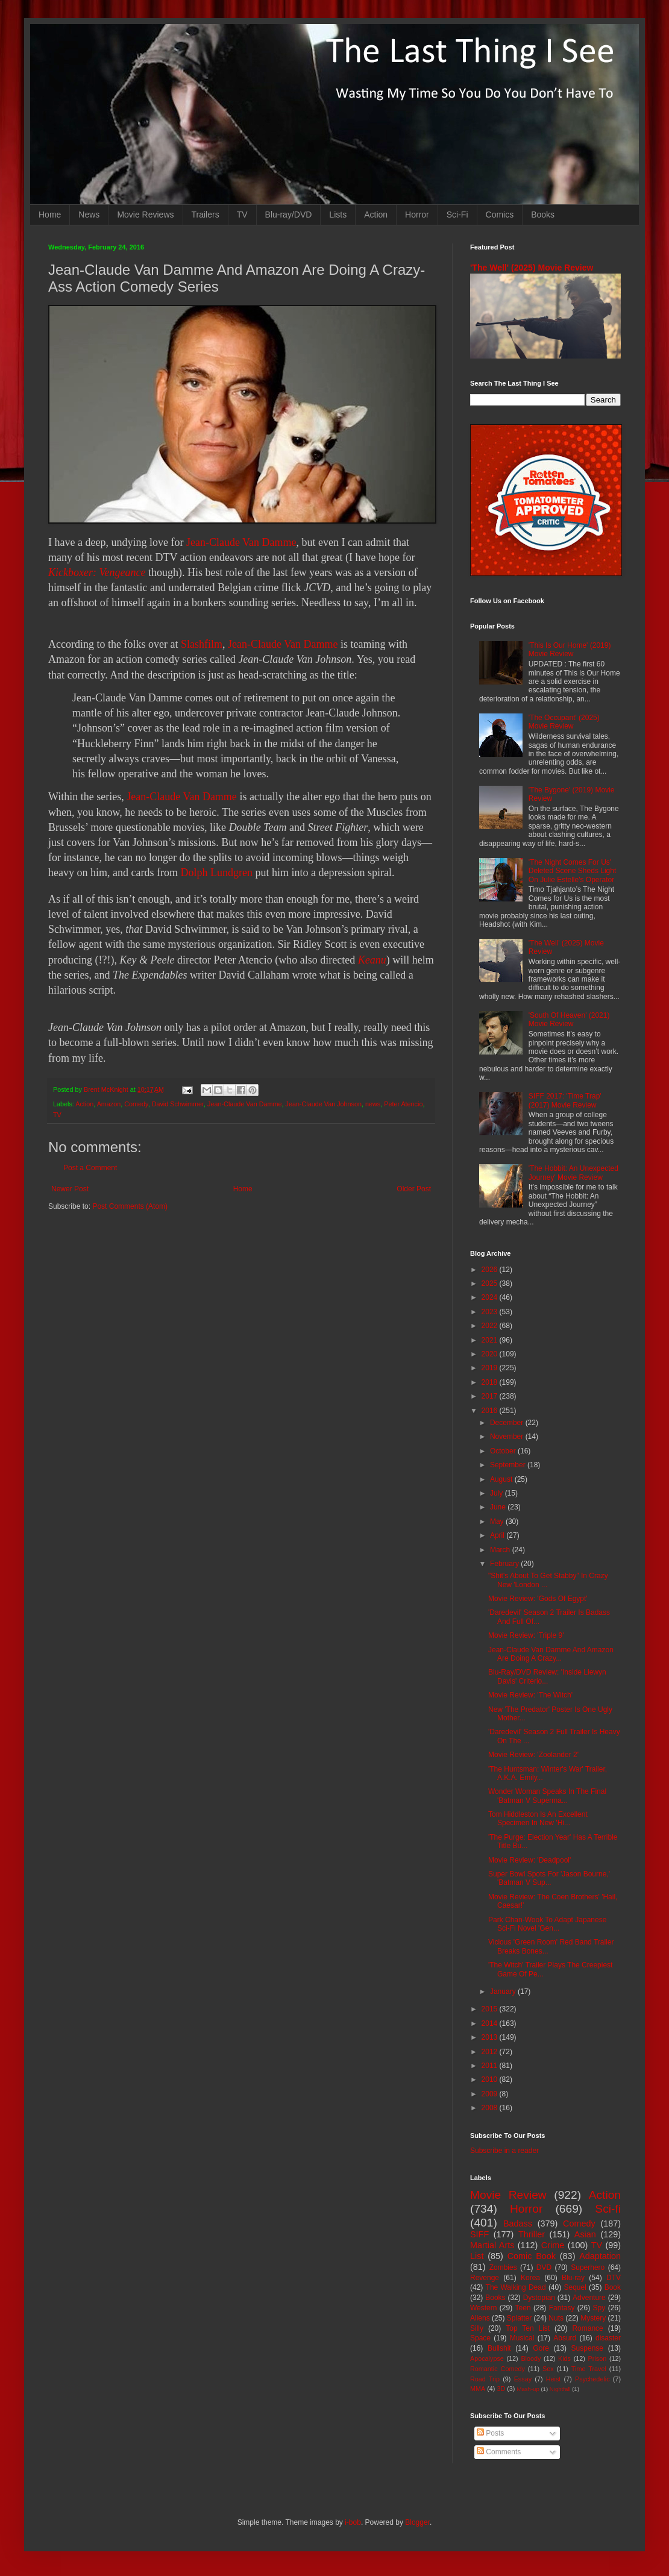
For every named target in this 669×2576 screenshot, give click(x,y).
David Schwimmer (178, 1104)
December (508, 1422)
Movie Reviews (145, 214)
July (497, 1493)
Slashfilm (201, 644)
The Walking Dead (516, 2287)
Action (376, 214)
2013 (491, 2037)
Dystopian (539, 2297)
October (504, 1451)
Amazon (109, 1104)
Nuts (556, 2318)
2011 (491, 2065)
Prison (597, 2358)
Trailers (205, 214)
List (476, 2256)
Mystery (593, 2318)
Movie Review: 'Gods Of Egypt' (538, 1598)
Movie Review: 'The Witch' (530, 1695)
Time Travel (588, 2368)
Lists (338, 214)
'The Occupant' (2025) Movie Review (564, 721)
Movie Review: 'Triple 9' (526, 1635)
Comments (499, 2452)
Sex (548, 2368)
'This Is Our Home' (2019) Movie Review (570, 649)
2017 (491, 1396)
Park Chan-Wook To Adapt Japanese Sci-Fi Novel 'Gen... (547, 1924)
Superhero (588, 2267)
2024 (491, 1297)
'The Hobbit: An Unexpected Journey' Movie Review (573, 1172)
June (498, 1507)
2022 (491, 1325)
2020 (491, 1354)
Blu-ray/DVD (288, 214)
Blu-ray (573, 2278)
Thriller (531, 2234)
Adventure (589, 2297)
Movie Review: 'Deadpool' (529, 1860)
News (88, 214)
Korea (530, 2278)
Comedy (136, 1104)
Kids (564, 2358)
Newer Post (70, 1189)
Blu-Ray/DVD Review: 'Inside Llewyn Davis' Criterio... (547, 1676)
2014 (491, 2023)
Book (613, 2287)
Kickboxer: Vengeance (96, 572)
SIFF (479, 2234)
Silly (476, 2328)
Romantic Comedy (497, 2368)
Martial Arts (492, 2245)
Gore (541, 2348)
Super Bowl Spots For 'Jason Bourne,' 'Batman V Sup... (549, 1878)
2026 (491, 1269)
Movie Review (508, 2195)
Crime (552, 2245)
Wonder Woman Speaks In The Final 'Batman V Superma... (547, 1795)
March (501, 1550)
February (505, 1563)
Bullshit (499, 2348)
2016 (491, 1410)
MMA (477, 2388)
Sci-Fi (457, 214)
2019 (491, 1368)
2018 (491, 1382)
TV (242, 214)
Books (542, 214)
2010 (491, 2079)
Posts (490, 2433)
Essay (523, 2379)
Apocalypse (487, 2358)
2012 (491, 2052)
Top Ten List (528, 2328)
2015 (491, 2009)
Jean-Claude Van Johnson (324, 1104)
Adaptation (600, 2256)
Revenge (484, 2278)
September (508, 1465)
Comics (500, 214)
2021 (491, 1340)
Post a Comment (90, 1168)
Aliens (480, 2318)
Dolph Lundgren (216, 873)
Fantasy (562, 2308)
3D (501, 2388)
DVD (543, 2267)
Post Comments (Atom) (130, 1206)
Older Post (414, 1189)
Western (483, 2308)
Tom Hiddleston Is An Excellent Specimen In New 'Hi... (538, 1818)
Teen (523, 2308)
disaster (608, 2338)
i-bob (353, 2522)
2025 (491, 1283)
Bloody (531, 2358)
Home (50, 214)
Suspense (587, 2348)
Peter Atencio (403, 1104)
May (498, 1521)
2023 (491, 1312)
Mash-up (528, 2389)
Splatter (519, 2318)
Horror (417, 214)
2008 (491, 2108)
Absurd (564, 2338)
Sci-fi (608, 2208)
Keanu (372, 960)
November (508, 1436)
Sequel (575, 2287)
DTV (613, 2278)
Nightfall (560, 2389)
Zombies (503, 2267)
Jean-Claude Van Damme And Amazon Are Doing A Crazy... (551, 1654)
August (502, 1479)
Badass (517, 2223)
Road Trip (485, 2379)
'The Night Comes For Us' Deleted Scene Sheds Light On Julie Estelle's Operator (572, 871)
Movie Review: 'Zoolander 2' (533, 1754)
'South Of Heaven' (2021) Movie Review (569, 1019)
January (504, 1991)
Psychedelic (592, 2379)
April (498, 1535)
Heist (553, 2379)
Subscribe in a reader (504, 2150)
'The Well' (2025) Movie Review (531, 267)
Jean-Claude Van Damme (241, 542)
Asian (585, 2234)
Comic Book (531, 2256)
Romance (587, 2328)
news (372, 1104)
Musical (522, 2338)
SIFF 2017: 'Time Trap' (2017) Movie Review (565, 1100)
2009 (491, 2094)
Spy (599, 2308)
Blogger (417, 2522)
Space (480, 2338)
